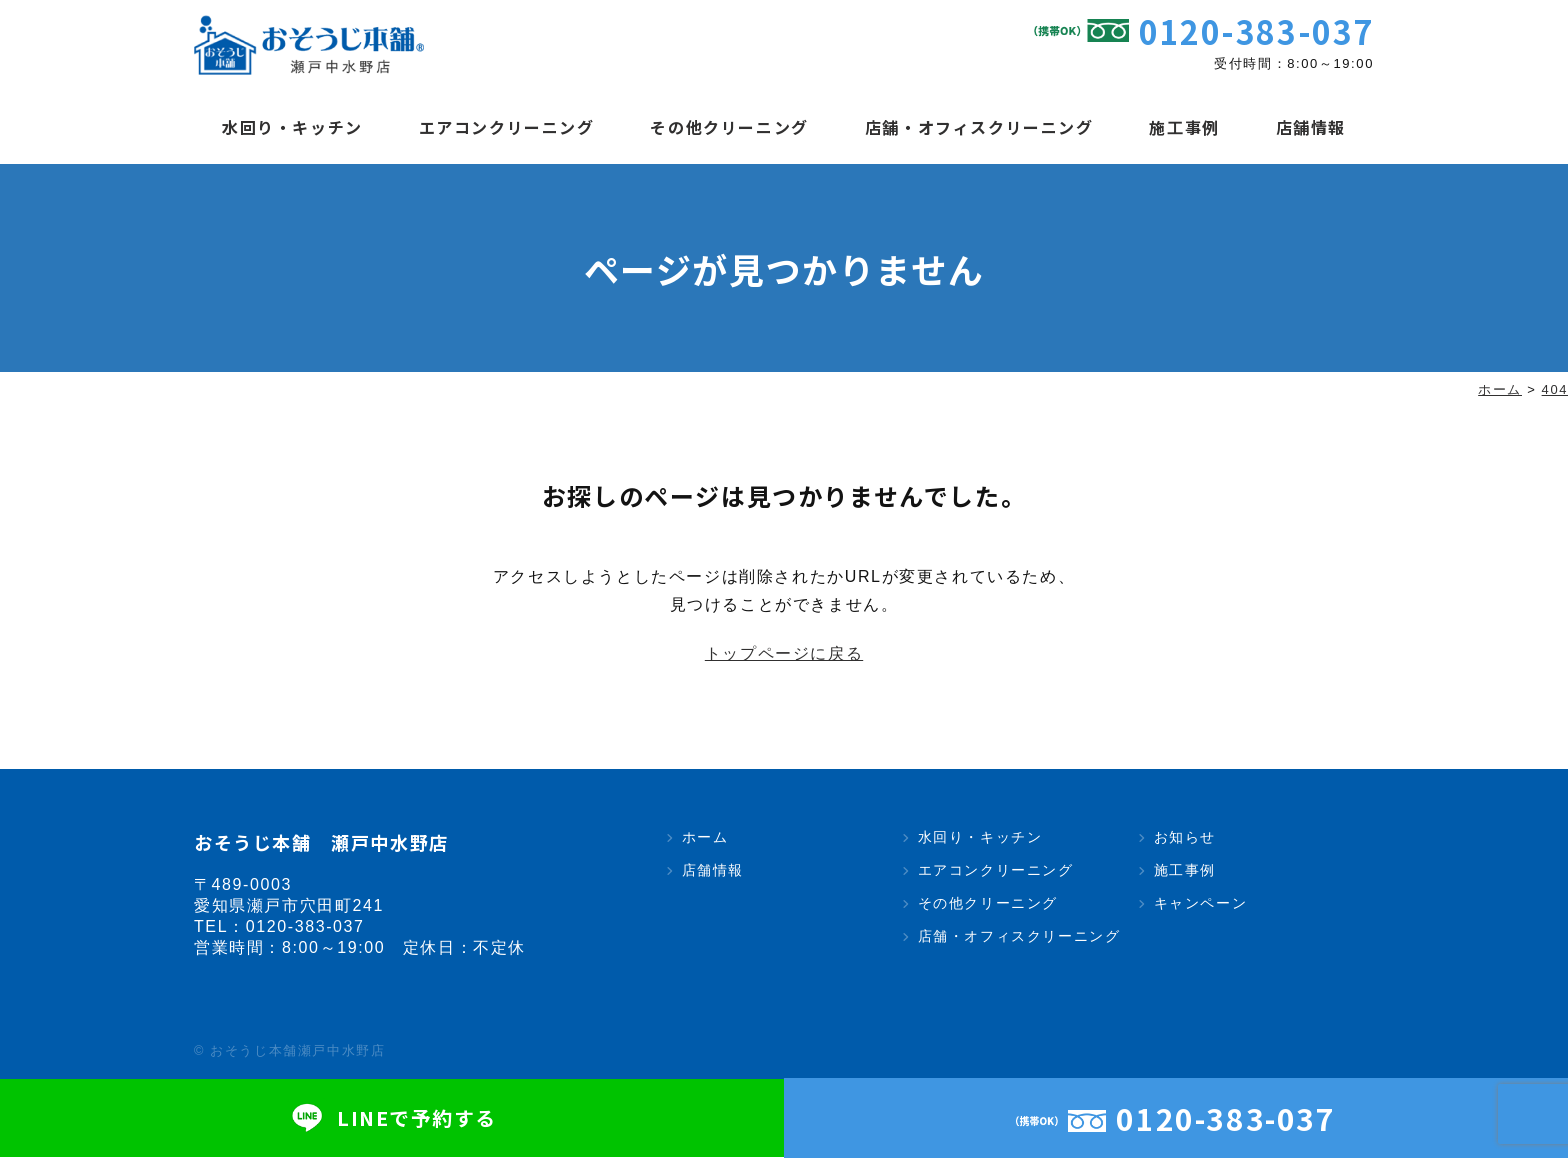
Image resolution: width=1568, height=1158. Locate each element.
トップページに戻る (784, 654)
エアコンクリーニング (507, 127)
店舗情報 (1311, 127)
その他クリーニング (729, 127)
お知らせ (1185, 838)
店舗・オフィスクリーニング (979, 127)
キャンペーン (1201, 904)
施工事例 (1184, 127)
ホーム (705, 838)
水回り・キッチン (292, 127)
